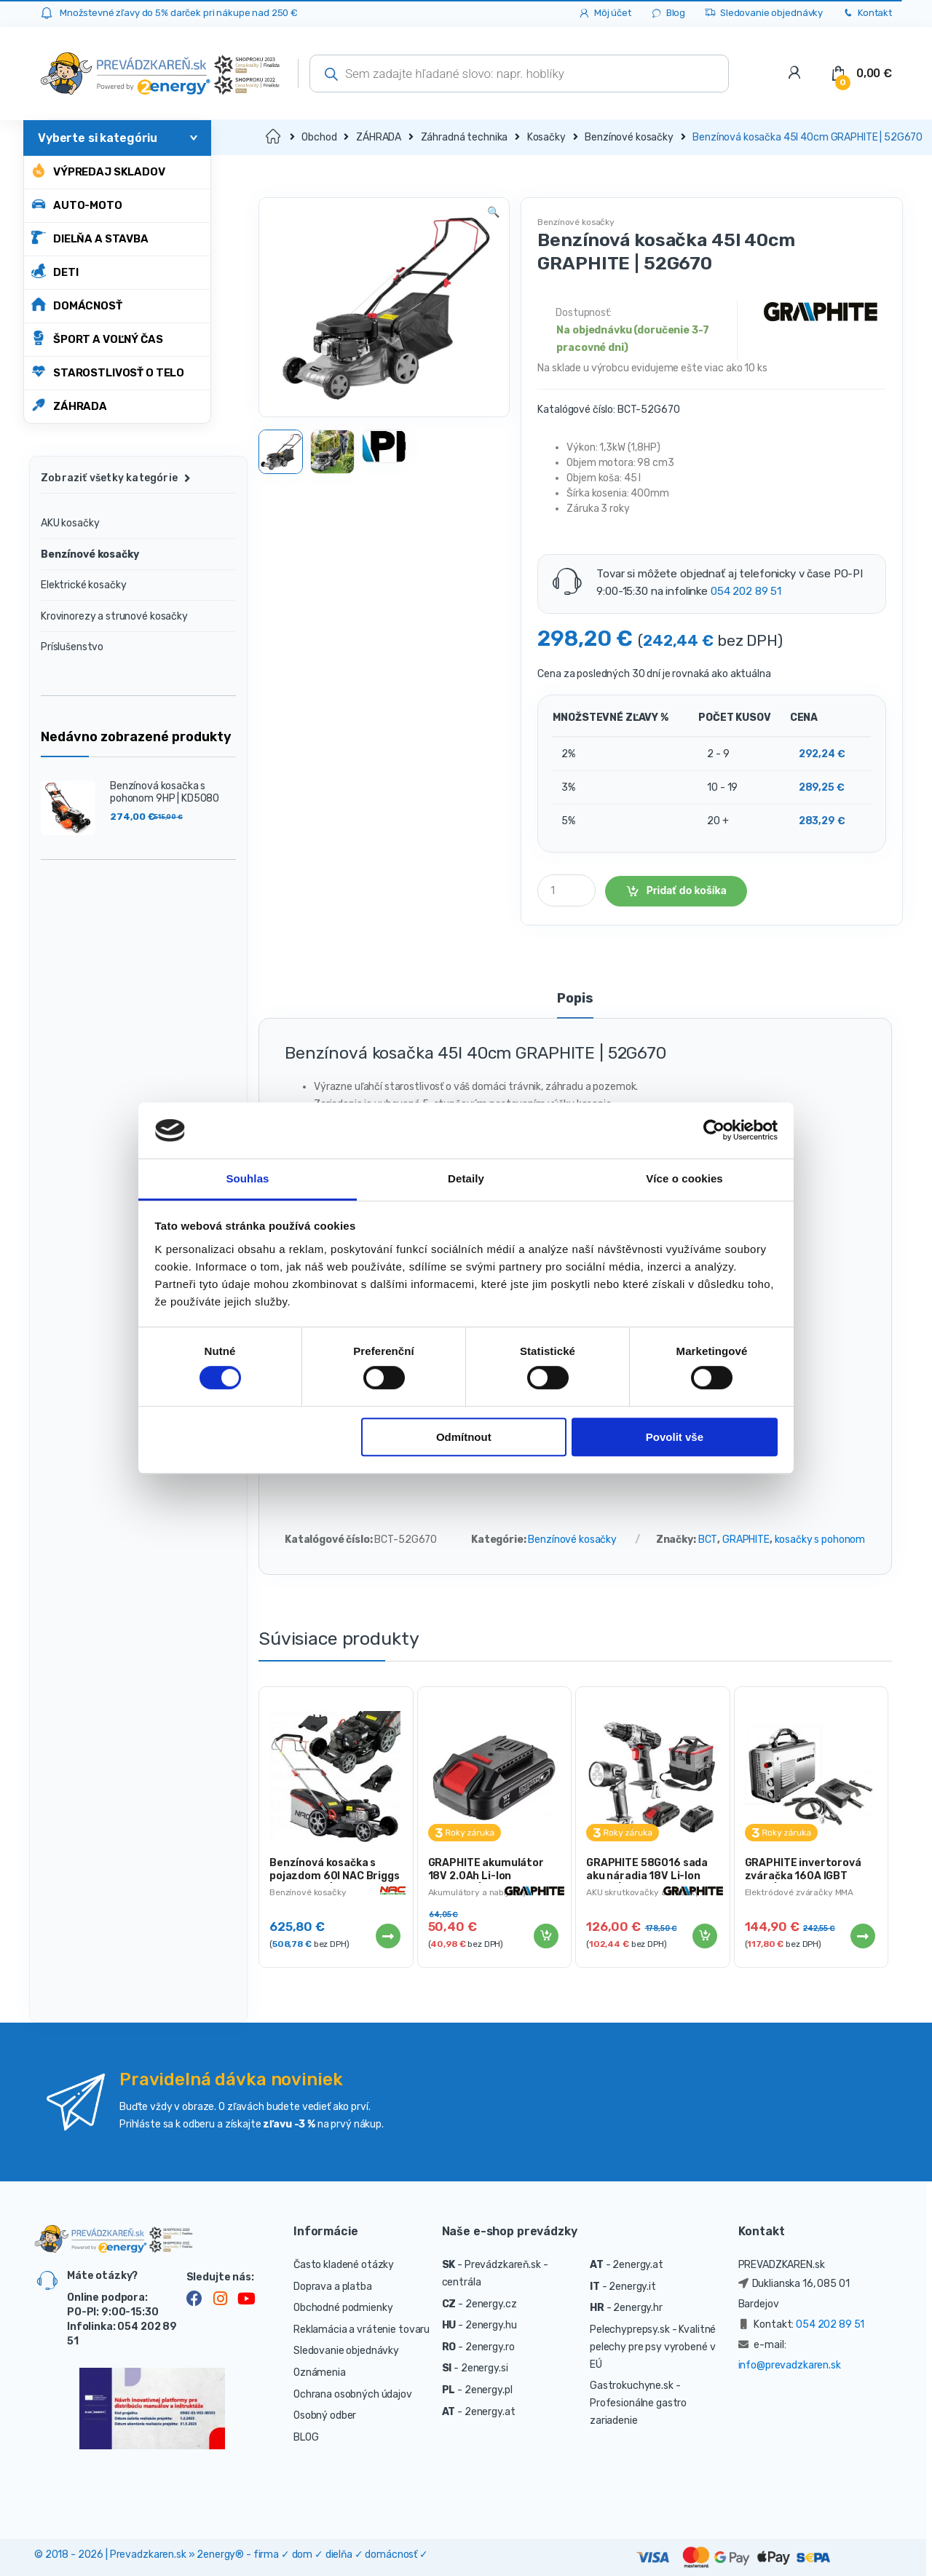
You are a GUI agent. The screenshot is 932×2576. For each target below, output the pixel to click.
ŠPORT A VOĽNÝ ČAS (97, 338)
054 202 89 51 (746, 591)
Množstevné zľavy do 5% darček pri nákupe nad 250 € (179, 12)
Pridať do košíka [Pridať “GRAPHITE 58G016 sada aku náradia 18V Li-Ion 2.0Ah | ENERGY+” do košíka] (704, 1936)
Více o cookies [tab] (684, 1178)
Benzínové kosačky (629, 137)
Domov (274, 137)
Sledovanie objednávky (763, 13)
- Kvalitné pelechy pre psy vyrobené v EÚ (653, 2347)
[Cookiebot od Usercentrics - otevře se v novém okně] (714, 1131)
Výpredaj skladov (98, 170)
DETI (54, 271)
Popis (575, 999)
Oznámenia (319, 2372)
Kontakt (867, 13)
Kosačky (546, 137)
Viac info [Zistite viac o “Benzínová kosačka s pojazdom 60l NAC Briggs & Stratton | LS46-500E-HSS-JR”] (387, 1936)
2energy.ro (490, 2347)
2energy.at (490, 2412)
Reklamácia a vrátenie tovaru (361, 2329)
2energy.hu (491, 2325)
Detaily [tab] (466, 1178)
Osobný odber (324, 2415)
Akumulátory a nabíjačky (478, 1892)
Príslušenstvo (72, 647)
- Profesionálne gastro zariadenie (638, 2403)
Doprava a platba (332, 2286)
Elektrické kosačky (83, 585)
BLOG (305, 2437)
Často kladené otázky (343, 2265)
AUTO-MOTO (76, 204)
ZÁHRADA (69, 405)
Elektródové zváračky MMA (799, 1892)
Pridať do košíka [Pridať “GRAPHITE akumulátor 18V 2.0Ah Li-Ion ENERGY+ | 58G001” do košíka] (545, 1936)
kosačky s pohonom (820, 1539)
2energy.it (632, 2286)
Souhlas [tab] (247, 1178)
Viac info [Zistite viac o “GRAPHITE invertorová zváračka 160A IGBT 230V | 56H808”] (862, 1936)
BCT (708, 1539)
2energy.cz (491, 2304)
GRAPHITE (746, 1539)
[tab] (575, 1005)
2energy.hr (638, 2308)
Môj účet (604, 13)
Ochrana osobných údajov (352, 2394)
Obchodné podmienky (342, 2308)
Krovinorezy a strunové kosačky (114, 616)
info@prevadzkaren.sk (789, 2365)
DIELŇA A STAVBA (90, 237)
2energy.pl (489, 2390)
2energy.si (484, 2368)
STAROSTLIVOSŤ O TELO (107, 371)
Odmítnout (463, 1437)
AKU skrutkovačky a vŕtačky (642, 1892)
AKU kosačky (70, 523)
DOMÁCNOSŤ (76, 304)
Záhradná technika (464, 137)
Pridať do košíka (687, 890)
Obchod (318, 137)
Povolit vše (674, 1437)
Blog (667, 13)
